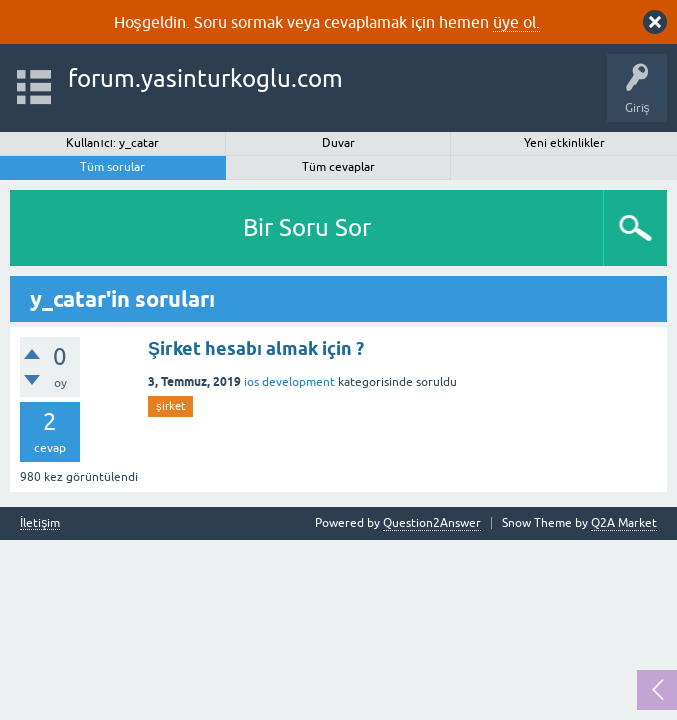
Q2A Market (624, 523)
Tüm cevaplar (338, 167)
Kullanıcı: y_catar (112, 143)
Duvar (338, 143)
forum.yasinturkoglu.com (205, 78)
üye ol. (516, 22)
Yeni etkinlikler (564, 143)
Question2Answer (432, 523)
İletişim (40, 523)
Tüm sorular (112, 167)
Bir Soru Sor (307, 227)
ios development (289, 382)
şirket (170, 406)
